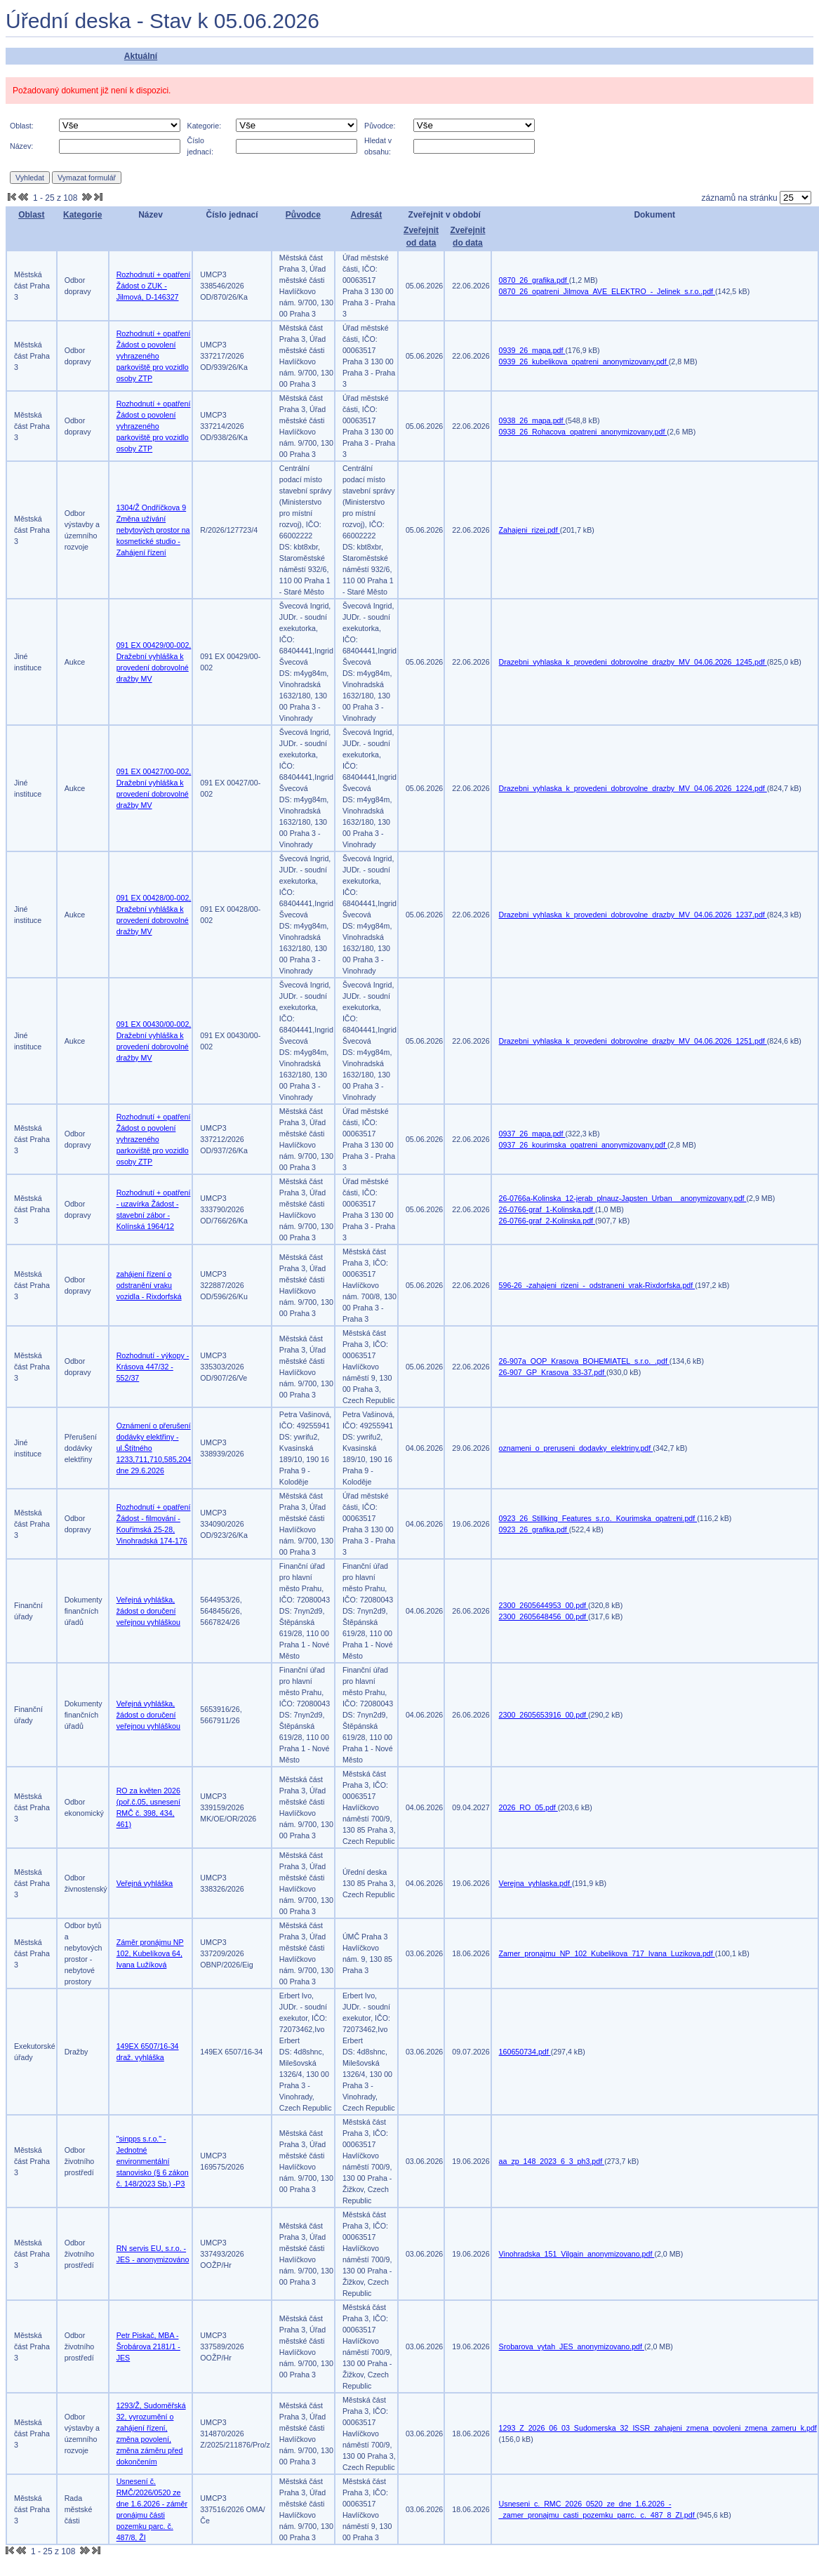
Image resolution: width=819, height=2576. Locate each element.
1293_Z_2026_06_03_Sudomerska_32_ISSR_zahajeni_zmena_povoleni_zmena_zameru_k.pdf (658, 2428)
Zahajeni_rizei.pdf (529, 530)
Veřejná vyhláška (144, 1883)
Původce (303, 215)
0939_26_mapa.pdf (532, 350)
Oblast (31, 215)
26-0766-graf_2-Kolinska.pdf (547, 1220)
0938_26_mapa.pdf (532, 420)
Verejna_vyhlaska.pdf (535, 1883)
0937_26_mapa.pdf (532, 1133)
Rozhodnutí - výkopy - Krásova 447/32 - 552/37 (152, 1366)
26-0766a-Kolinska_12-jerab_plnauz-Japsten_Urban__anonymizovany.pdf (623, 1198)
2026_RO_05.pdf (528, 1807)
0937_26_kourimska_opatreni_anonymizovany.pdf (583, 1145)
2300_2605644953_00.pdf (543, 1605)
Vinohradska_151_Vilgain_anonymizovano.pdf (577, 2254)
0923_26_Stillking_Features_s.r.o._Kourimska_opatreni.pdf (598, 1518)
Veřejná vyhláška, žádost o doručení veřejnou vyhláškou (148, 1610)
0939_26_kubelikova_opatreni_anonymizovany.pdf (584, 361)
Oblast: (22, 125)
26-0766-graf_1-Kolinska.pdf (547, 1209)
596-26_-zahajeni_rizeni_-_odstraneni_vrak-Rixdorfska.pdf (597, 1285)
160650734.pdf (525, 2051)
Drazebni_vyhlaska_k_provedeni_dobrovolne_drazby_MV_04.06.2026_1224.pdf (633, 788)
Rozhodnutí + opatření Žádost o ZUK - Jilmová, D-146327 (153, 285)
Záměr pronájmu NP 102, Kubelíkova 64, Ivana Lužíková (150, 1953)
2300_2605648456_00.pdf (543, 1616)
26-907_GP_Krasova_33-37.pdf (552, 1372)
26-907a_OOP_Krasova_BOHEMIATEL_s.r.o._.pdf (584, 1361)
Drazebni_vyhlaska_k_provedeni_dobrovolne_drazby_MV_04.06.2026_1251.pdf (633, 1041)
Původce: (379, 125)
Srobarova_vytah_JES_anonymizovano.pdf (571, 2346)
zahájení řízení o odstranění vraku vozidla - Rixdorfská (149, 1285)
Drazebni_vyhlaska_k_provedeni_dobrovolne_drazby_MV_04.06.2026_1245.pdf (633, 662)
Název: (21, 146)
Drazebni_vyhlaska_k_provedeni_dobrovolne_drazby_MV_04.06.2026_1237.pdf (633, 914)
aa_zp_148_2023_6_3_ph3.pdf (552, 2161)
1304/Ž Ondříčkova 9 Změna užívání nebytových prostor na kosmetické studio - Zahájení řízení (153, 530)
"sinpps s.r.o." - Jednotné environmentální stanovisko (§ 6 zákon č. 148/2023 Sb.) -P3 (152, 2161)
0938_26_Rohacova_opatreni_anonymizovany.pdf (583, 431)
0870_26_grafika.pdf (534, 280)
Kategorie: (204, 125)
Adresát (366, 215)
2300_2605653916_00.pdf (543, 1715)
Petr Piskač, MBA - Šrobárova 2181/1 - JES (148, 2346)
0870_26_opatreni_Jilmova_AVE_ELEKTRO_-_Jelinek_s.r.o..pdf (607, 291)
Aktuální (140, 56)
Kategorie (82, 215)
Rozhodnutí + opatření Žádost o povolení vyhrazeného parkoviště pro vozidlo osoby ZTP (153, 356)
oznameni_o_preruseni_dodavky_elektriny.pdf (576, 1448)
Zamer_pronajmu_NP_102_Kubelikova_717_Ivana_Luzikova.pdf (607, 1953)
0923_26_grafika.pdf (534, 1529)
